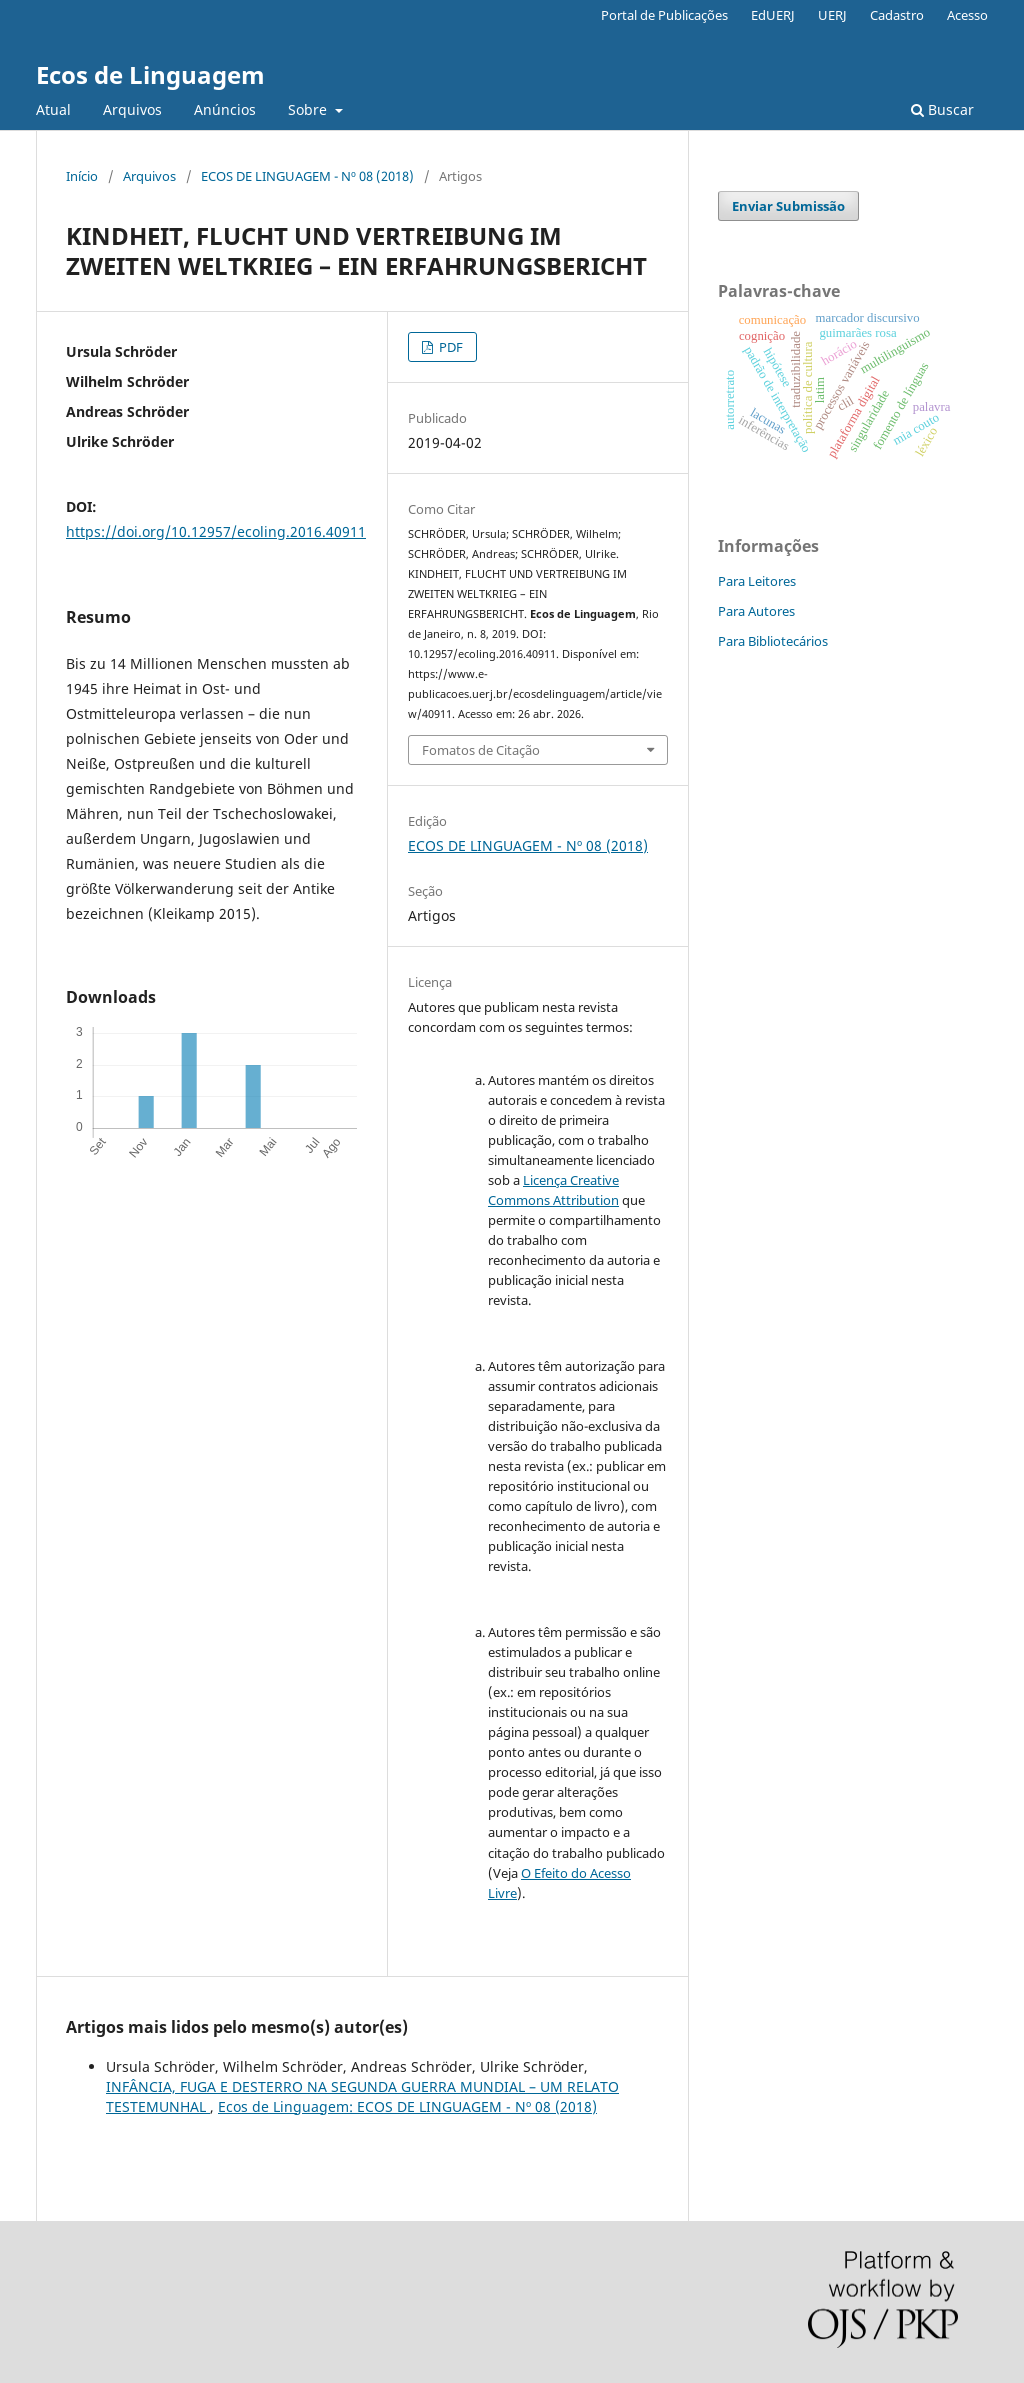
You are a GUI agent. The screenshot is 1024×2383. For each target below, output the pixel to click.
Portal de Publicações (664, 15)
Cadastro (897, 15)
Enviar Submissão (788, 206)
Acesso (967, 15)
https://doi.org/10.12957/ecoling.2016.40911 (216, 531)
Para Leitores (757, 581)
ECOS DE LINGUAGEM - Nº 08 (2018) (307, 176)
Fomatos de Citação (481, 750)
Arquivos (132, 109)
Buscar (942, 109)
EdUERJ (773, 15)
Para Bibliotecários (773, 641)
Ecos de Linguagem (150, 74)
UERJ (832, 15)
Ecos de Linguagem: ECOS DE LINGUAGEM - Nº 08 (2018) (407, 2106)
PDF (449, 347)
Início (82, 176)
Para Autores (756, 611)
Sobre (309, 109)
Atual (53, 109)
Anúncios (225, 109)
